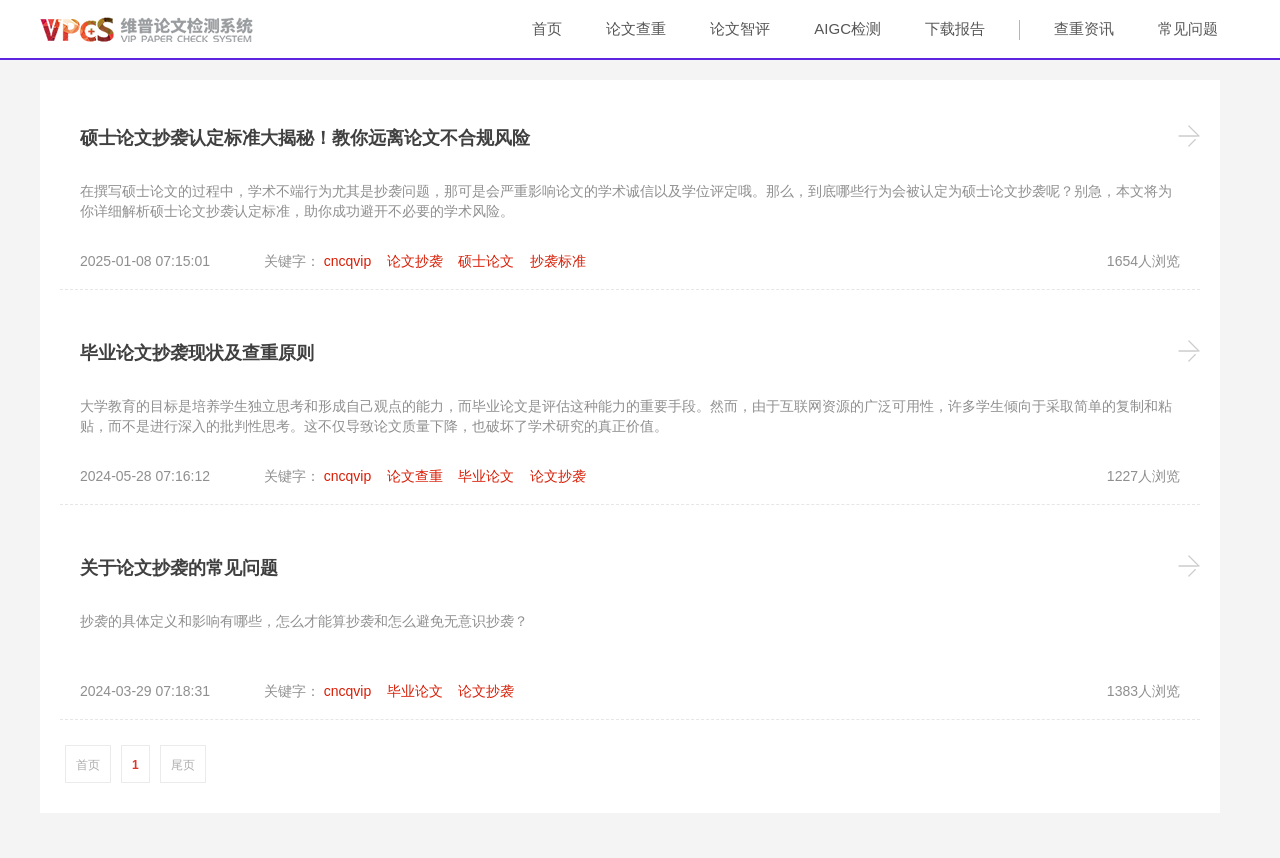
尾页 (183, 765)
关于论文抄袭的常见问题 (179, 568)
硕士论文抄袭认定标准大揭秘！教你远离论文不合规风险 (305, 138)
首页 (547, 28)
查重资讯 (1084, 28)
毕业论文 (486, 476)
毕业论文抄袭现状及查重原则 (197, 353)
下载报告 (955, 28)
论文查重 (636, 28)
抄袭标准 (558, 261)
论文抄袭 (415, 261)
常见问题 (1188, 28)
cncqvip (347, 261)
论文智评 (740, 28)
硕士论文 (486, 261)
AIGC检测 (847, 28)
